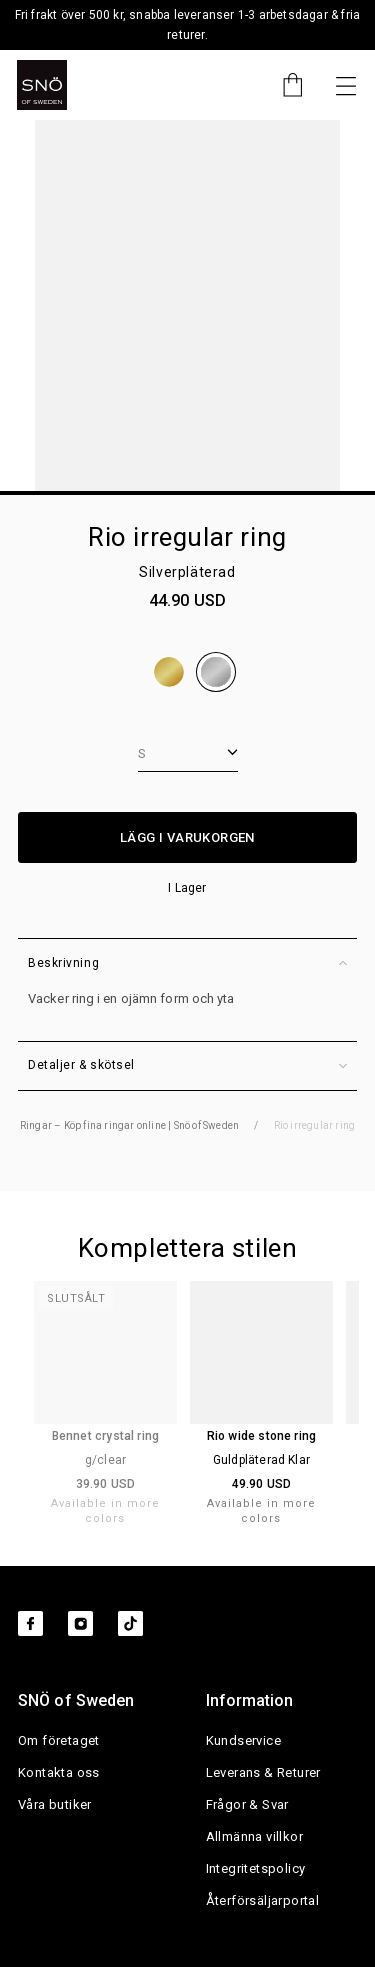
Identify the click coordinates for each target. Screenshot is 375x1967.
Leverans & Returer (263, 1772)
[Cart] (283, 85)
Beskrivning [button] (187, 963)
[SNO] (42, 85)
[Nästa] (346, 85)
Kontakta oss (59, 1772)
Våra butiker (55, 1804)
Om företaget (59, 1740)
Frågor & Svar (247, 1804)
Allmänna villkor (254, 1836)
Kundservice (243, 1740)
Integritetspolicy (256, 1868)
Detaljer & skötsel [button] (187, 1065)
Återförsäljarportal (263, 1900)
